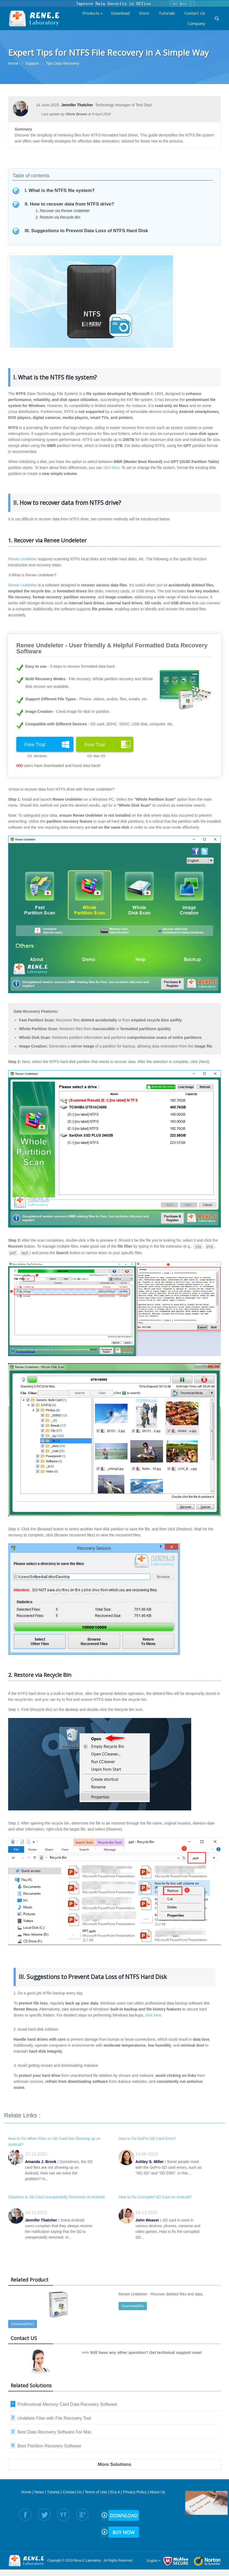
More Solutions (114, 2463)
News (39, 2491)
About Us (157, 2491)
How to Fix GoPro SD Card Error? (147, 2137)
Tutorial (53, 2491)
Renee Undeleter (22, 559)
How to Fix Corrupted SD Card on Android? (155, 2196)
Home (26, 2491)
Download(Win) (133, 2305)
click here (111, 467)
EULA (115, 2491)
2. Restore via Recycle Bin (58, 217)
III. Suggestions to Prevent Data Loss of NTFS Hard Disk (86, 230)
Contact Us (72, 2491)
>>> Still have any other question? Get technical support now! (142, 2351)
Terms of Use (96, 2491)
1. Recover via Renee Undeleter (63, 211)
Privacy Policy (135, 2491)
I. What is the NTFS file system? (60, 190)
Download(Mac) (22, 2323)
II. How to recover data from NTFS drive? (69, 204)
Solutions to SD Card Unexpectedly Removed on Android (56, 2196)
